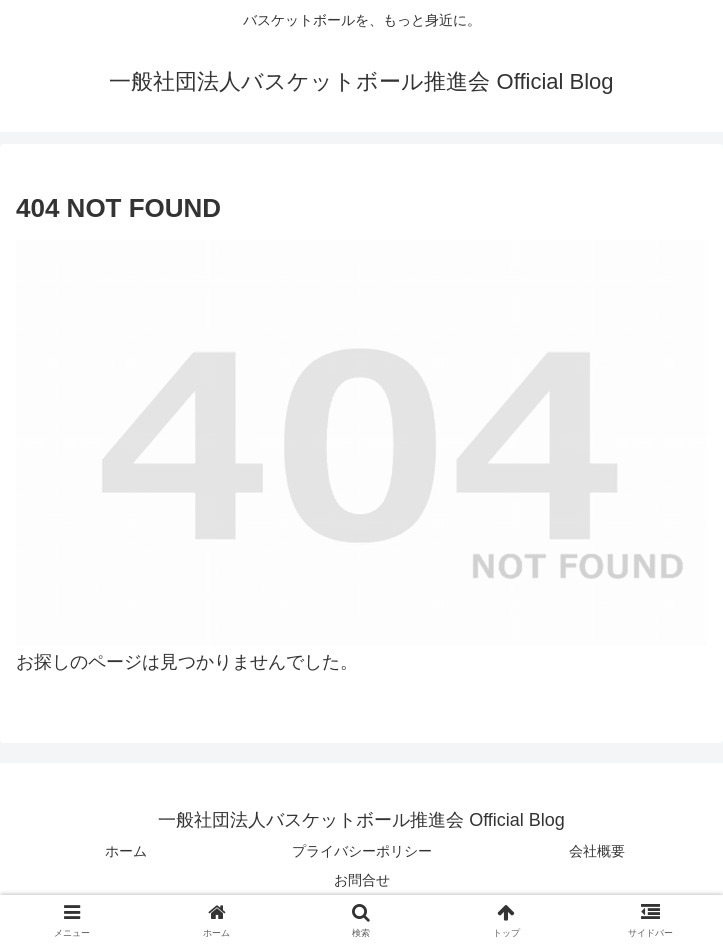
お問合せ (362, 880)
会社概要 (597, 851)
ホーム (126, 851)
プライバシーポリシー (362, 851)
